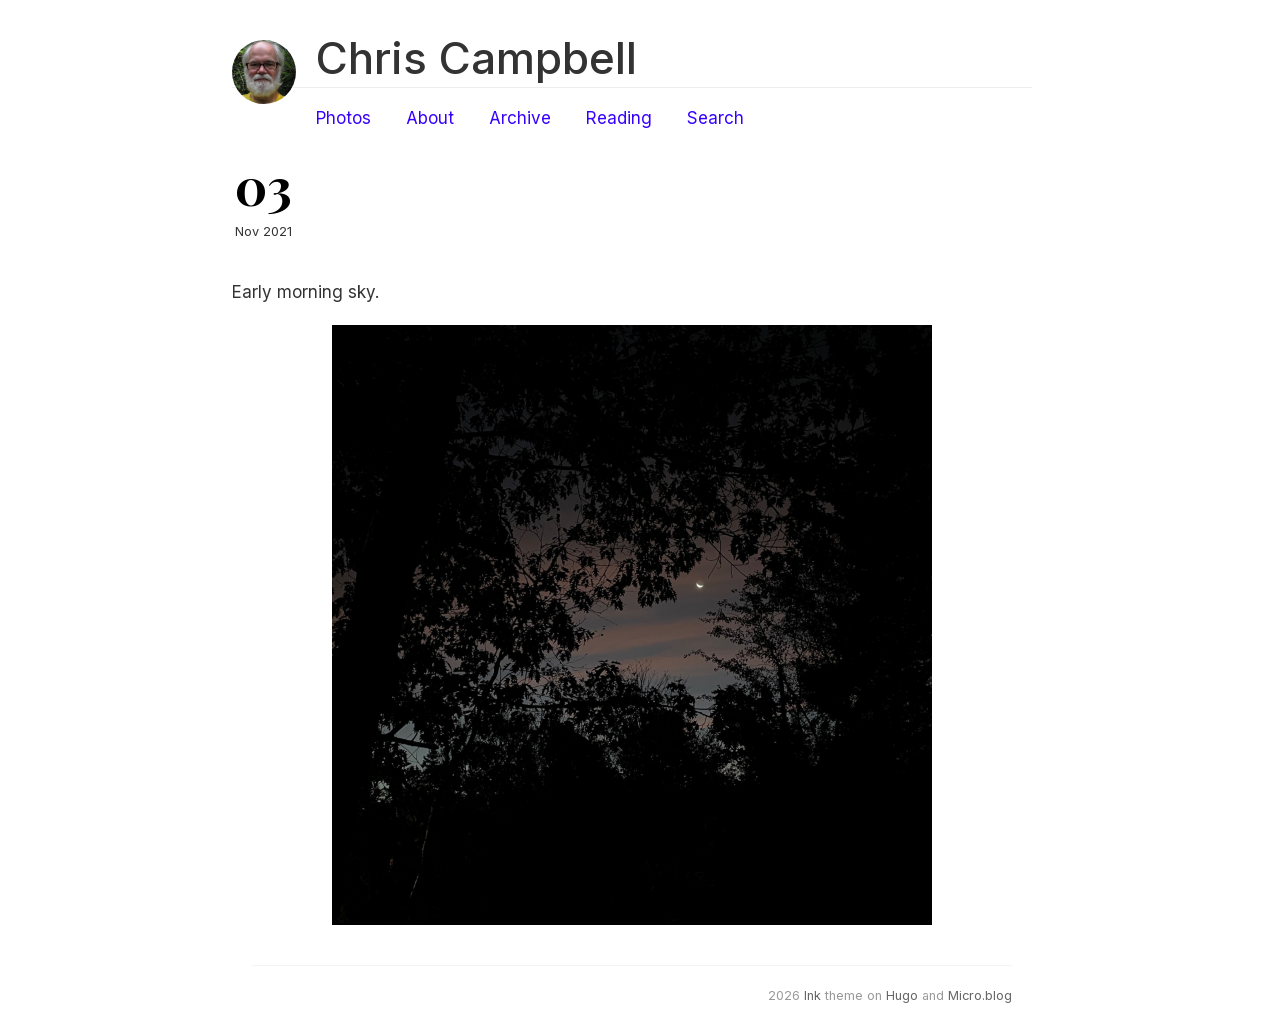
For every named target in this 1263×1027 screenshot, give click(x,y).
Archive (520, 118)
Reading (619, 118)
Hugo (902, 995)
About (430, 118)
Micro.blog (980, 995)
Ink (812, 995)
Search (715, 118)
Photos (343, 118)
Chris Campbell (476, 58)
